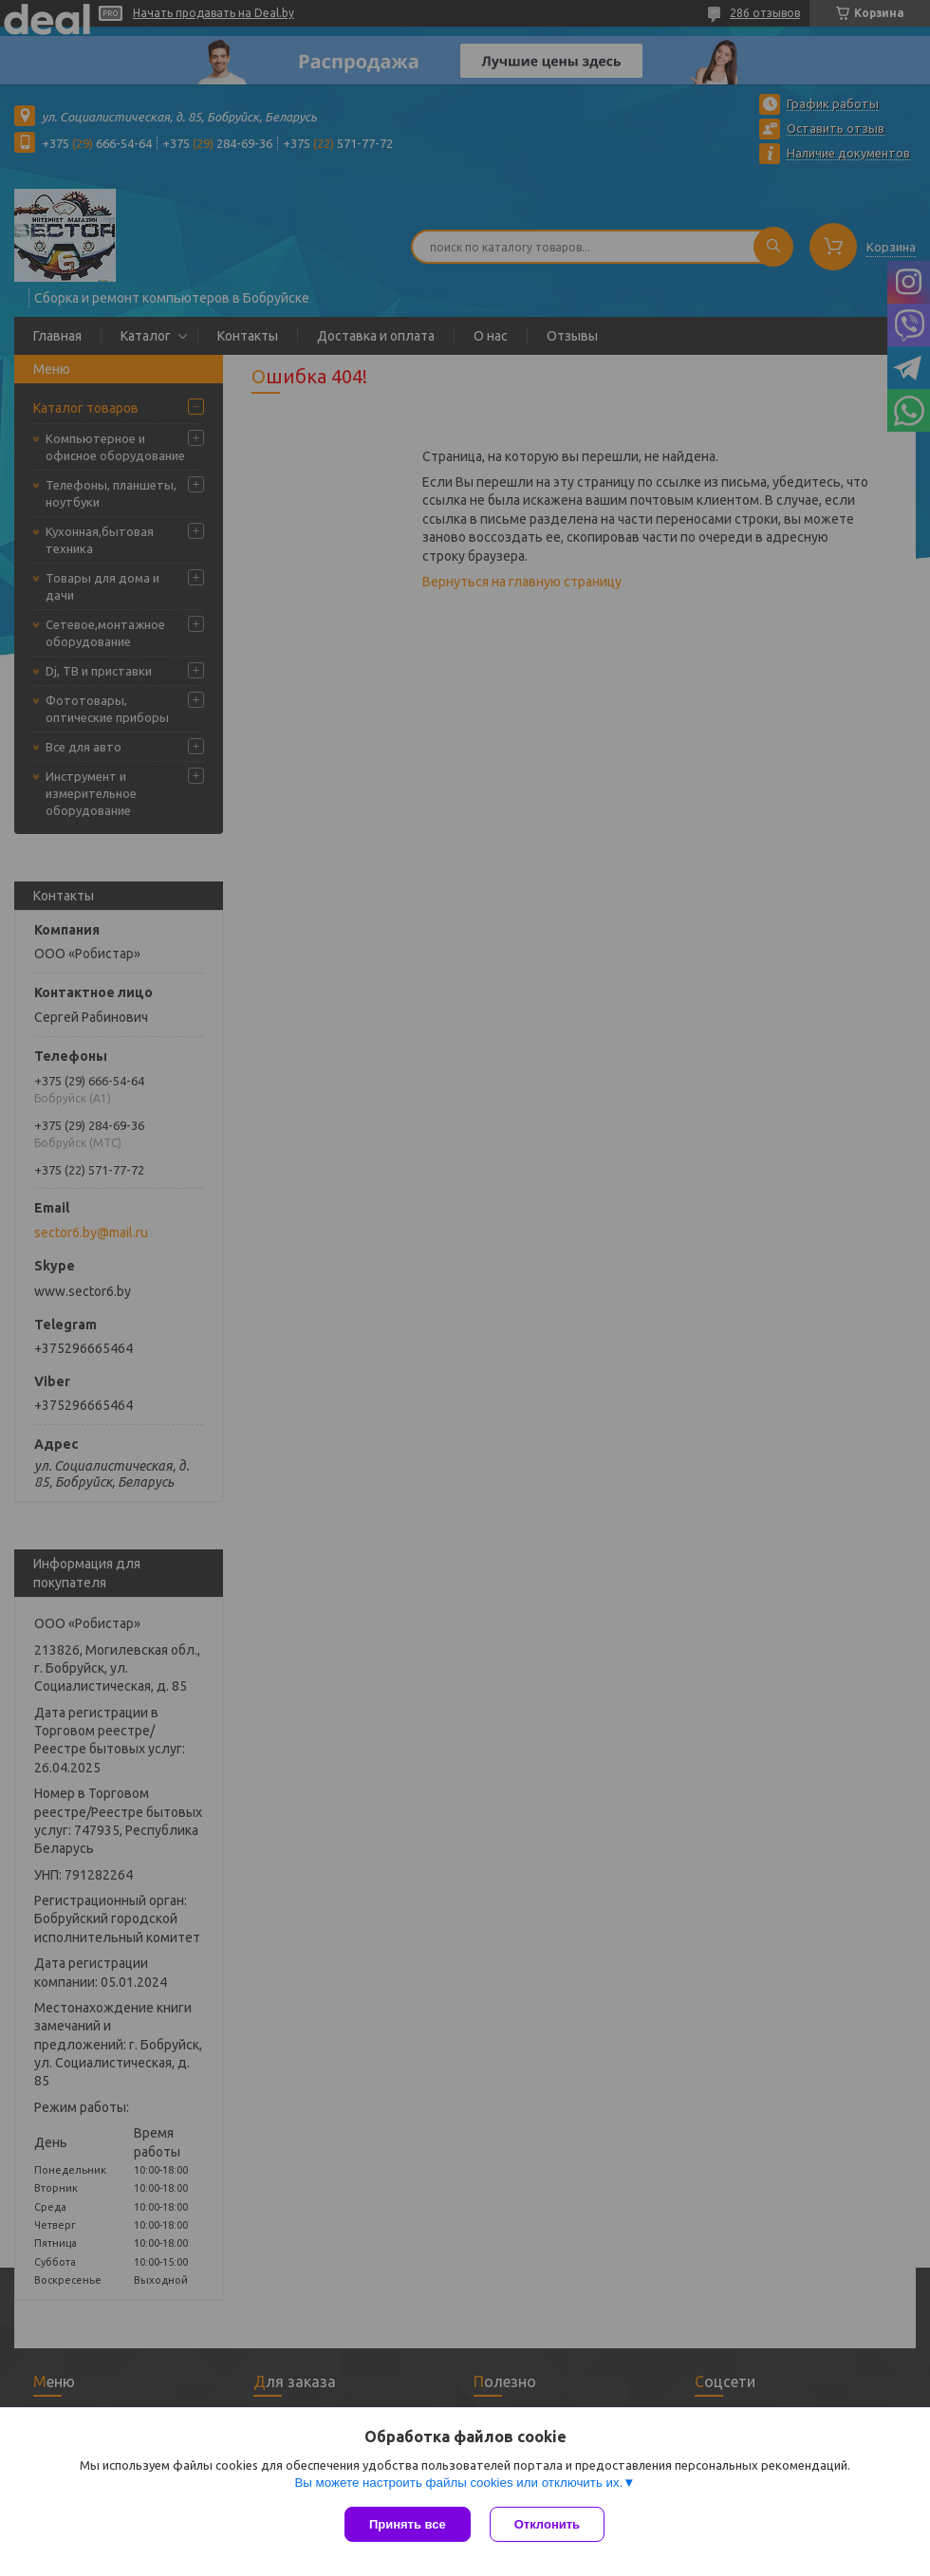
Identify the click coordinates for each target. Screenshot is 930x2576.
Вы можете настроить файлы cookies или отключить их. (458, 2482)
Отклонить (547, 2524)
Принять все (407, 2524)
